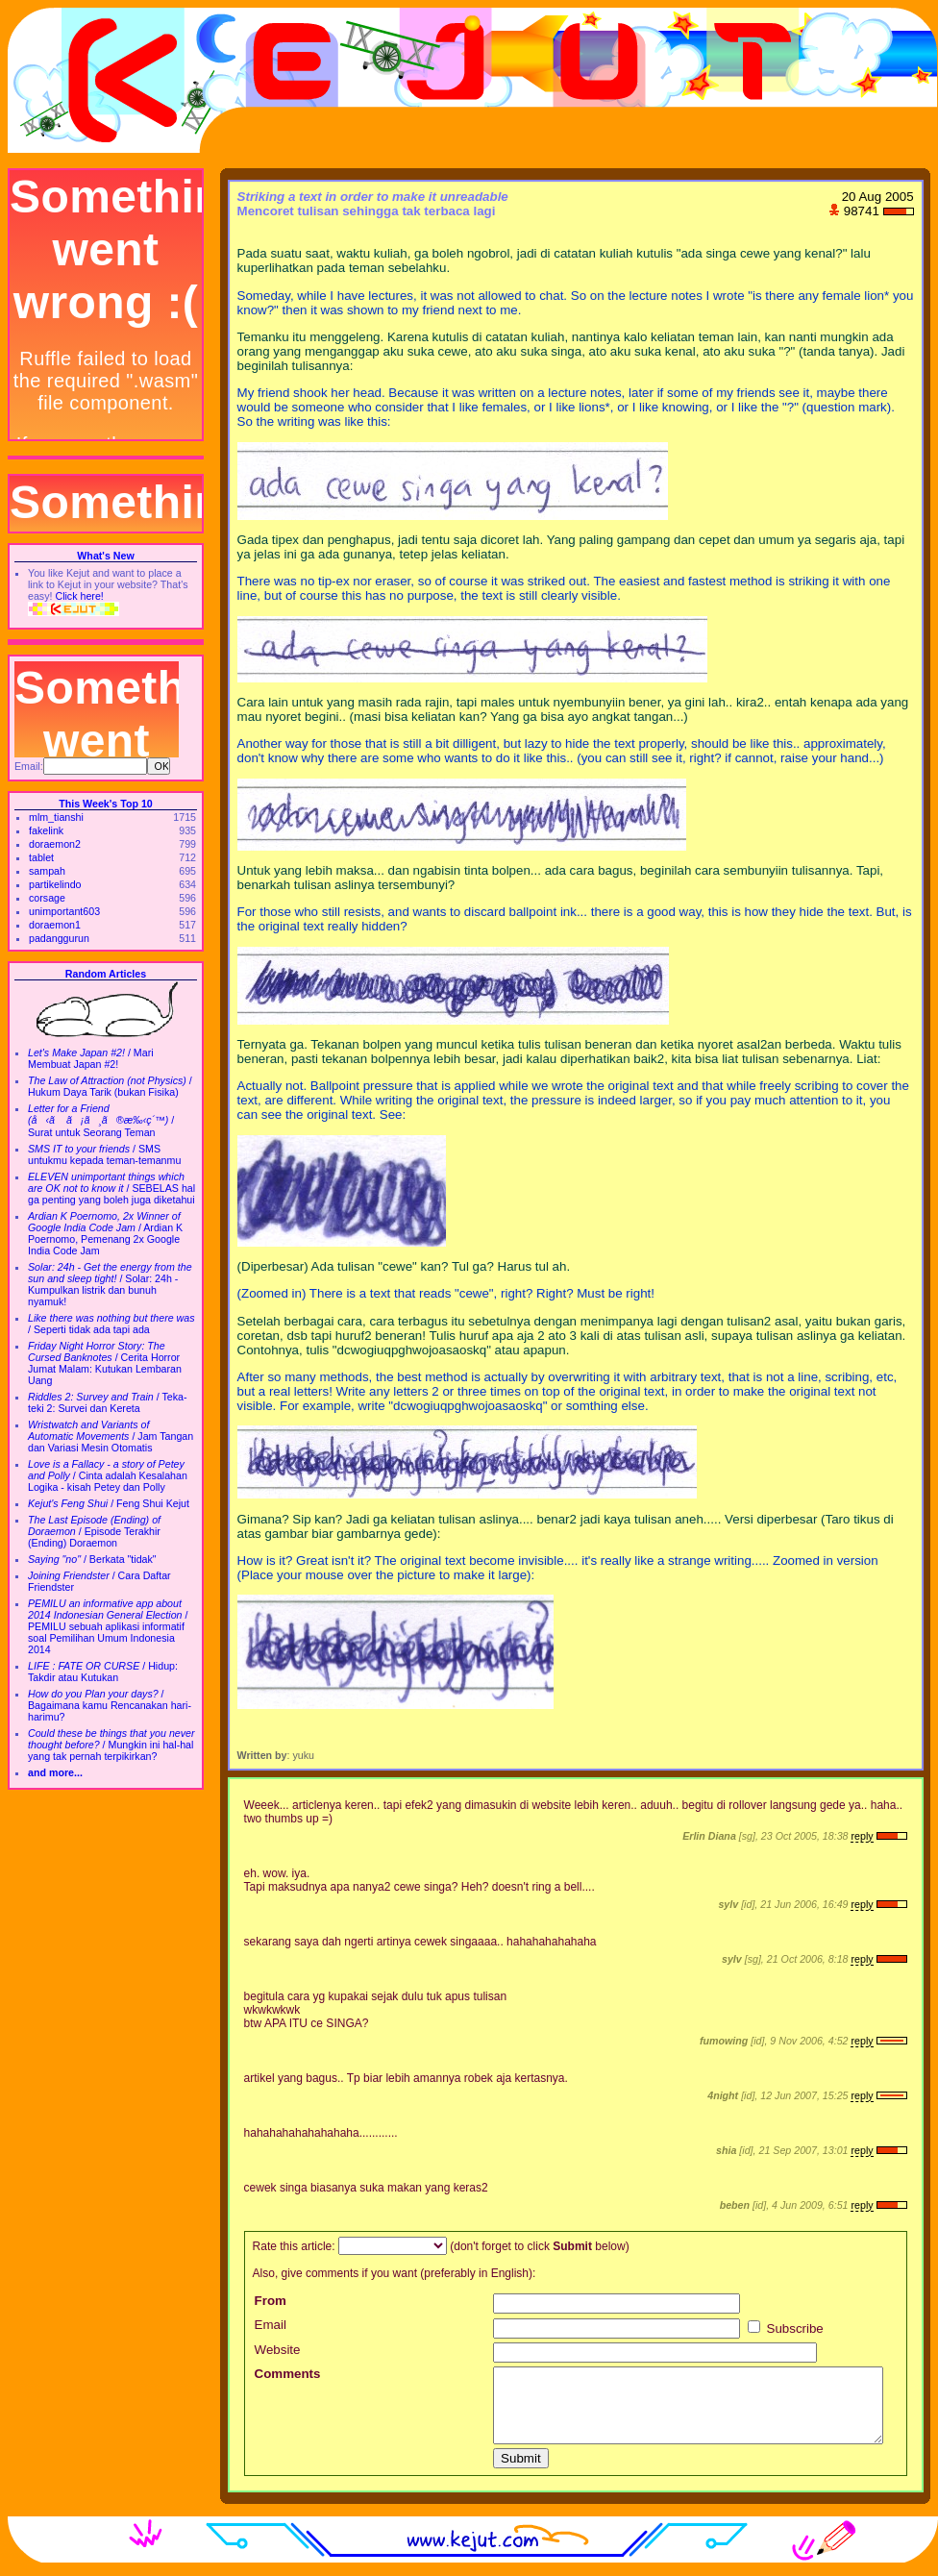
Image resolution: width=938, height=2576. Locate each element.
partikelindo (55, 884)
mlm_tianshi (56, 817)
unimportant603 (64, 911)
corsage (47, 898)
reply (862, 1836)
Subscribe (786, 2328)
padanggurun (59, 938)
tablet (41, 857)
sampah (47, 871)
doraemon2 (55, 844)
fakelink (46, 830)
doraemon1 (55, 924)
